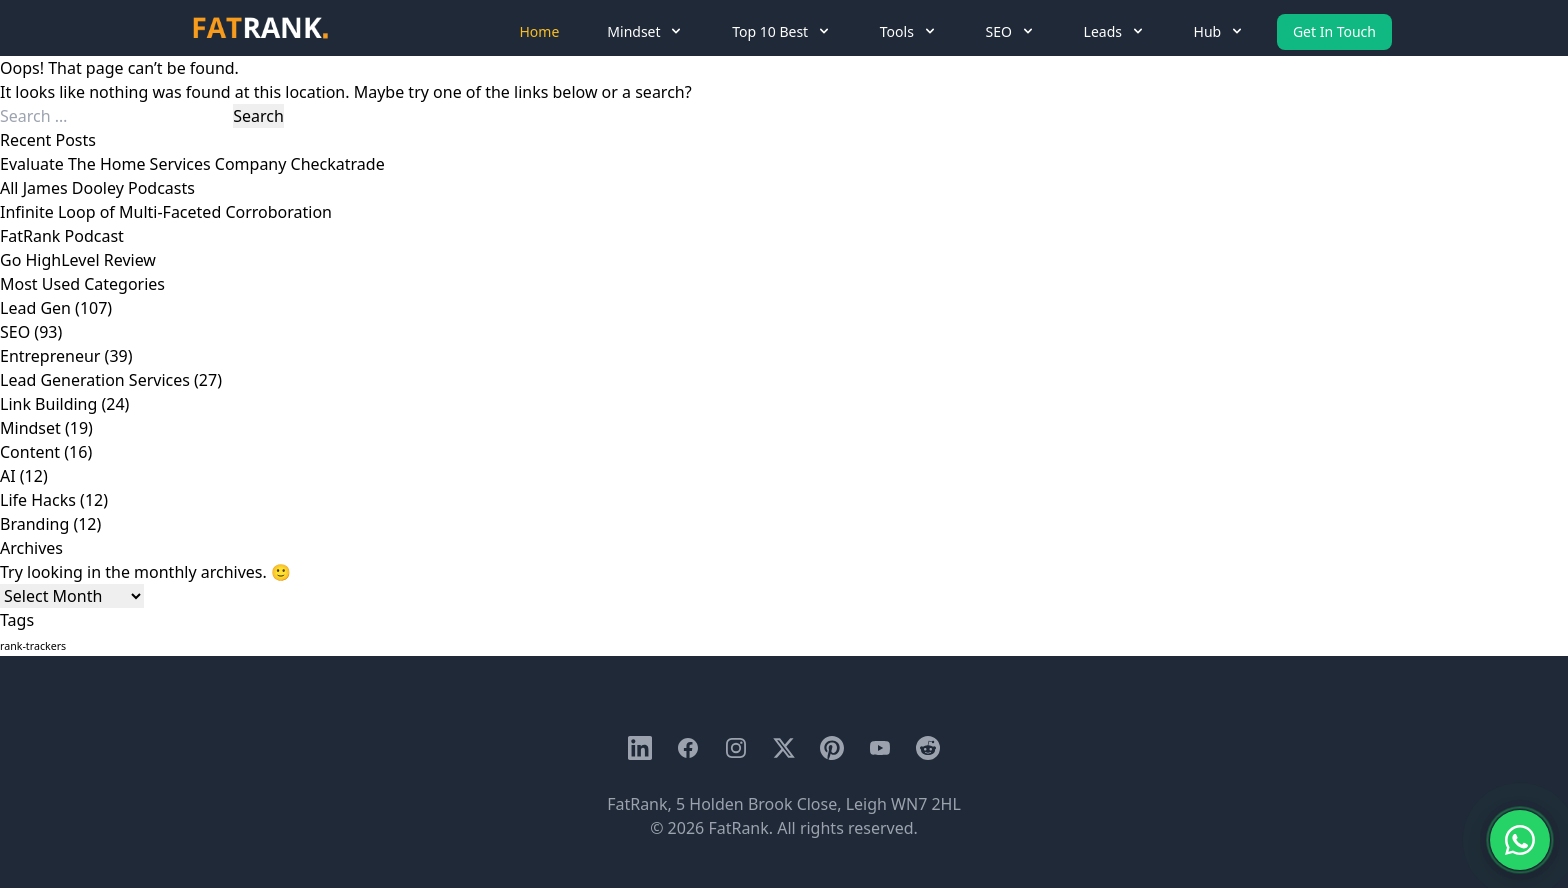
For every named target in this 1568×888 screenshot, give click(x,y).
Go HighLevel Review (78, 260)
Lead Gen (35, 308)
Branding (34, 524)
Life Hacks (38, 500)
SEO (15, 332)
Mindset (30, 428)
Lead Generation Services (95, 380)
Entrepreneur (50, 356)
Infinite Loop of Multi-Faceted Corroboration (166, 212)
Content (30, 452)
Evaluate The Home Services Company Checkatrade (192, 164)
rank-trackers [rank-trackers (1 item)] (33, 646)
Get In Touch (1334, 31)
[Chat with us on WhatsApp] (1520, 840)
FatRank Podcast (62, 236)
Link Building (48, 404)
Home (540, 31)
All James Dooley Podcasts (97, 188)
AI (8, 476)
